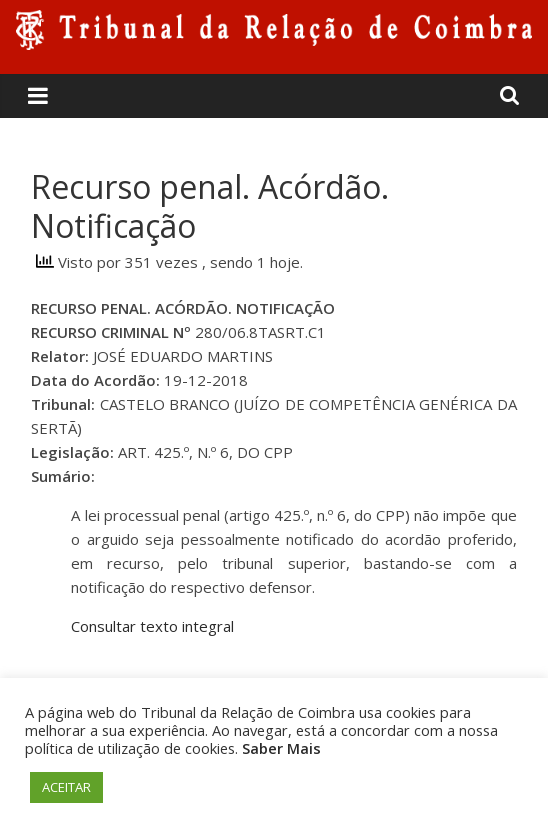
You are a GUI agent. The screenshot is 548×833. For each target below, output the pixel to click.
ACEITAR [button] (66, 787)
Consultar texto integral (152, 626)
